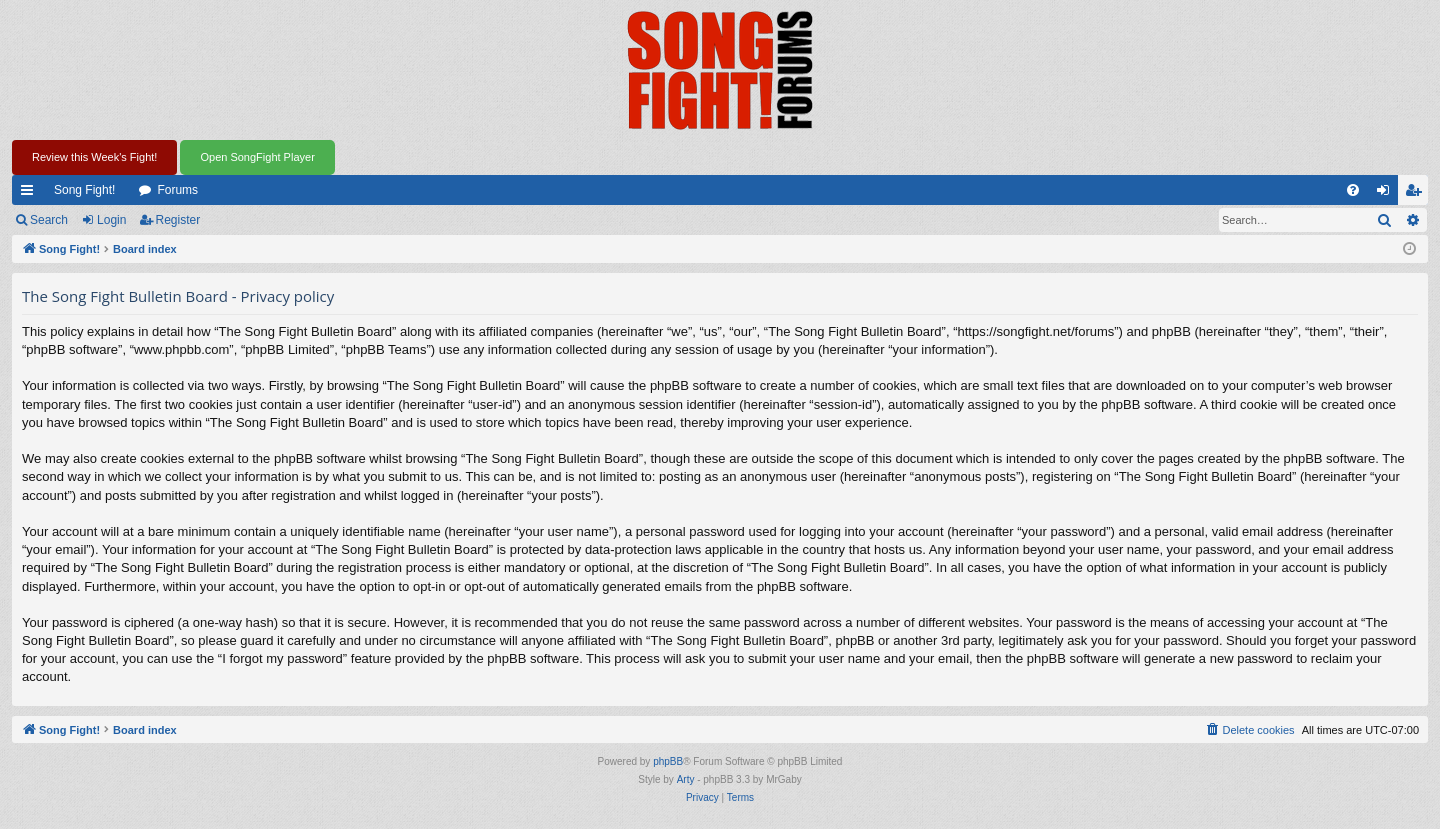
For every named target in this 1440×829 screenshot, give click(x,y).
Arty (686, 779)
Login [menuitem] (1387, 194)
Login (111, 220)
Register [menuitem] (1417, 194)
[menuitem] (1353, 190)
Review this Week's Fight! (94, 157)
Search (49, 220)
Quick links (31, 194)
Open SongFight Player (257, 157)
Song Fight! (84, 190)
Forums (177, 190)
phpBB (668, 761)
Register (178, 220)
